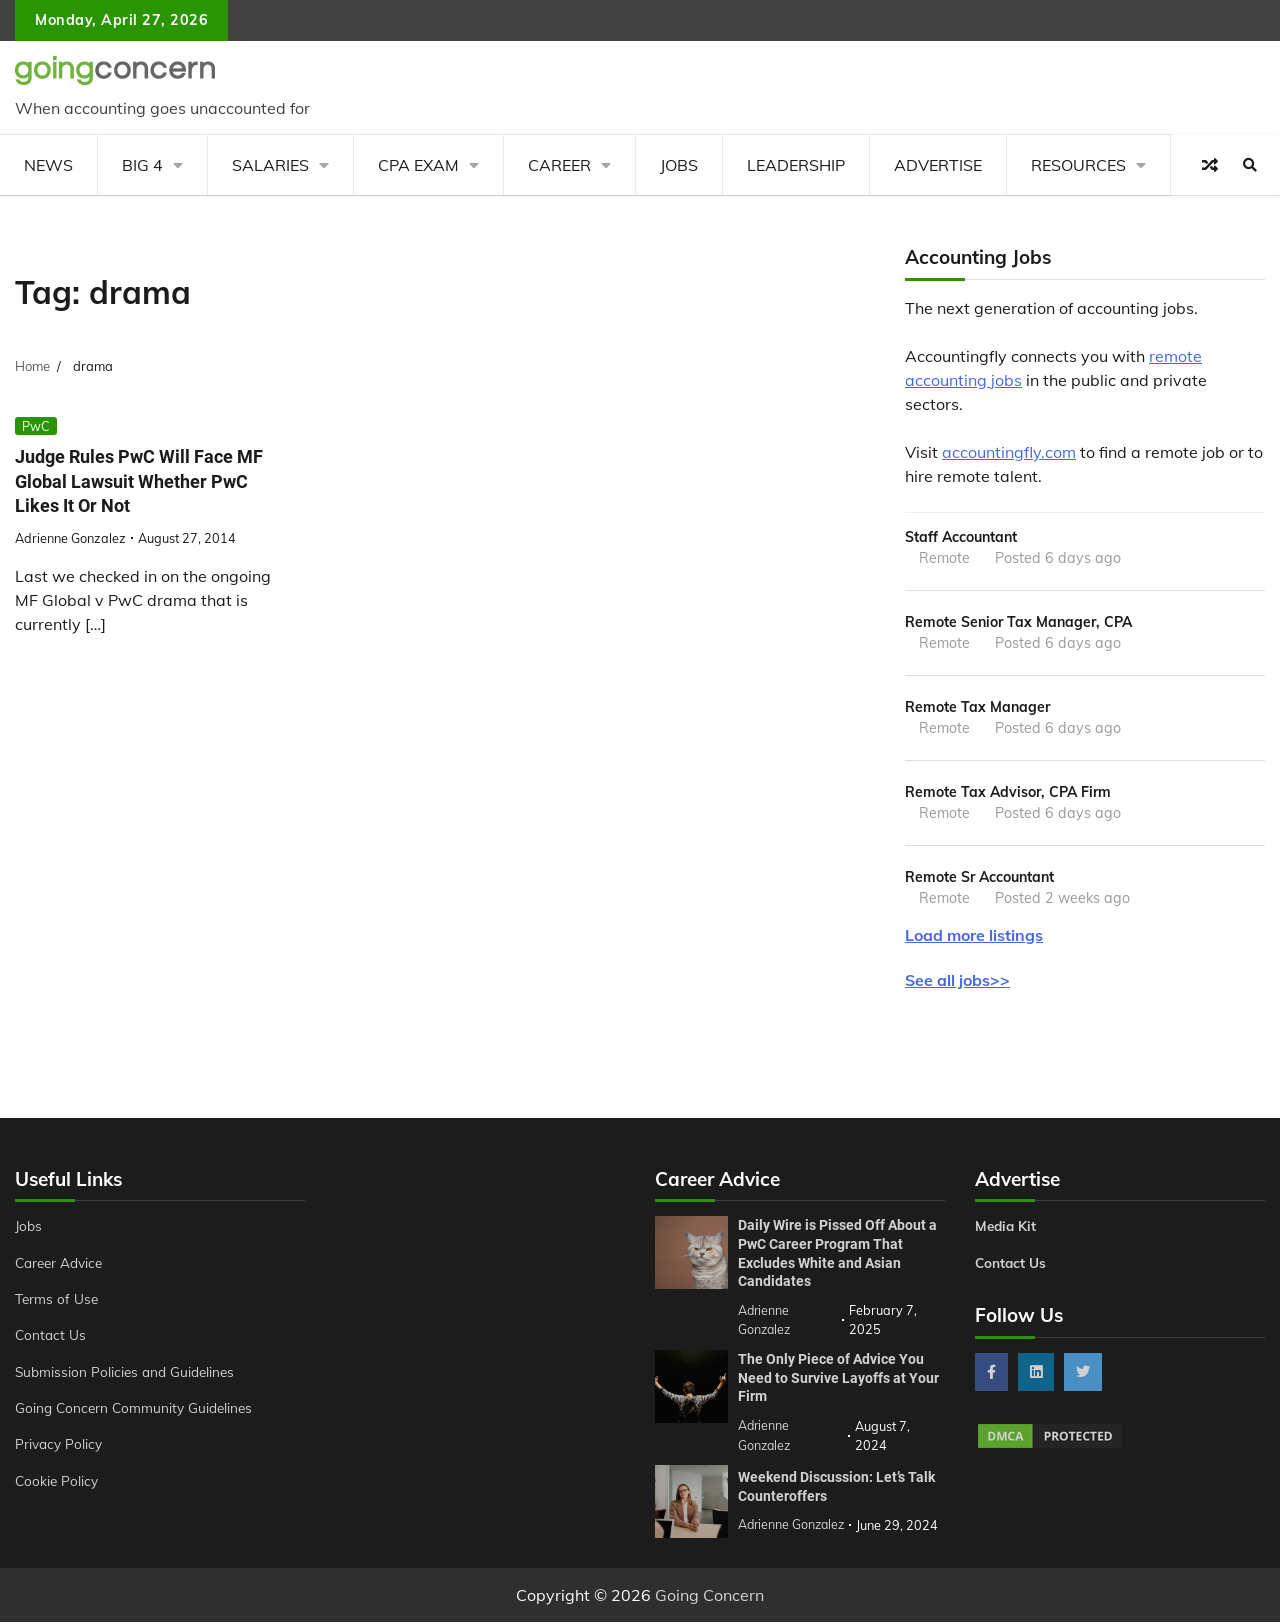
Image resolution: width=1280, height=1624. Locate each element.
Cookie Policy (58, 1487)
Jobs (679, 165)
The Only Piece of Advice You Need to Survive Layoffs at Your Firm (838, 1381)
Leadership (796, 165)
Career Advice (62, 1269)
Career (559, 165)
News (48, 165)
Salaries (270, 165)
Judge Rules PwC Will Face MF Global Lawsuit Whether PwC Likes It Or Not (147, 481)
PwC (36, 426)
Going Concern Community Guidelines (138, 1414)
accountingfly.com (1009, 452)
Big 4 (142, 165)
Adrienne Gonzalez (70, 538)
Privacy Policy (60, 1450)
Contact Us (51, 1341)
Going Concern (709, 1597)
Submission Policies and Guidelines (129, 1378)
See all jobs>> (957, 986)
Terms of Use (58, 1305)
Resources (1078, 165)
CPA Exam (418, 165)
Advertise (938, 165)
